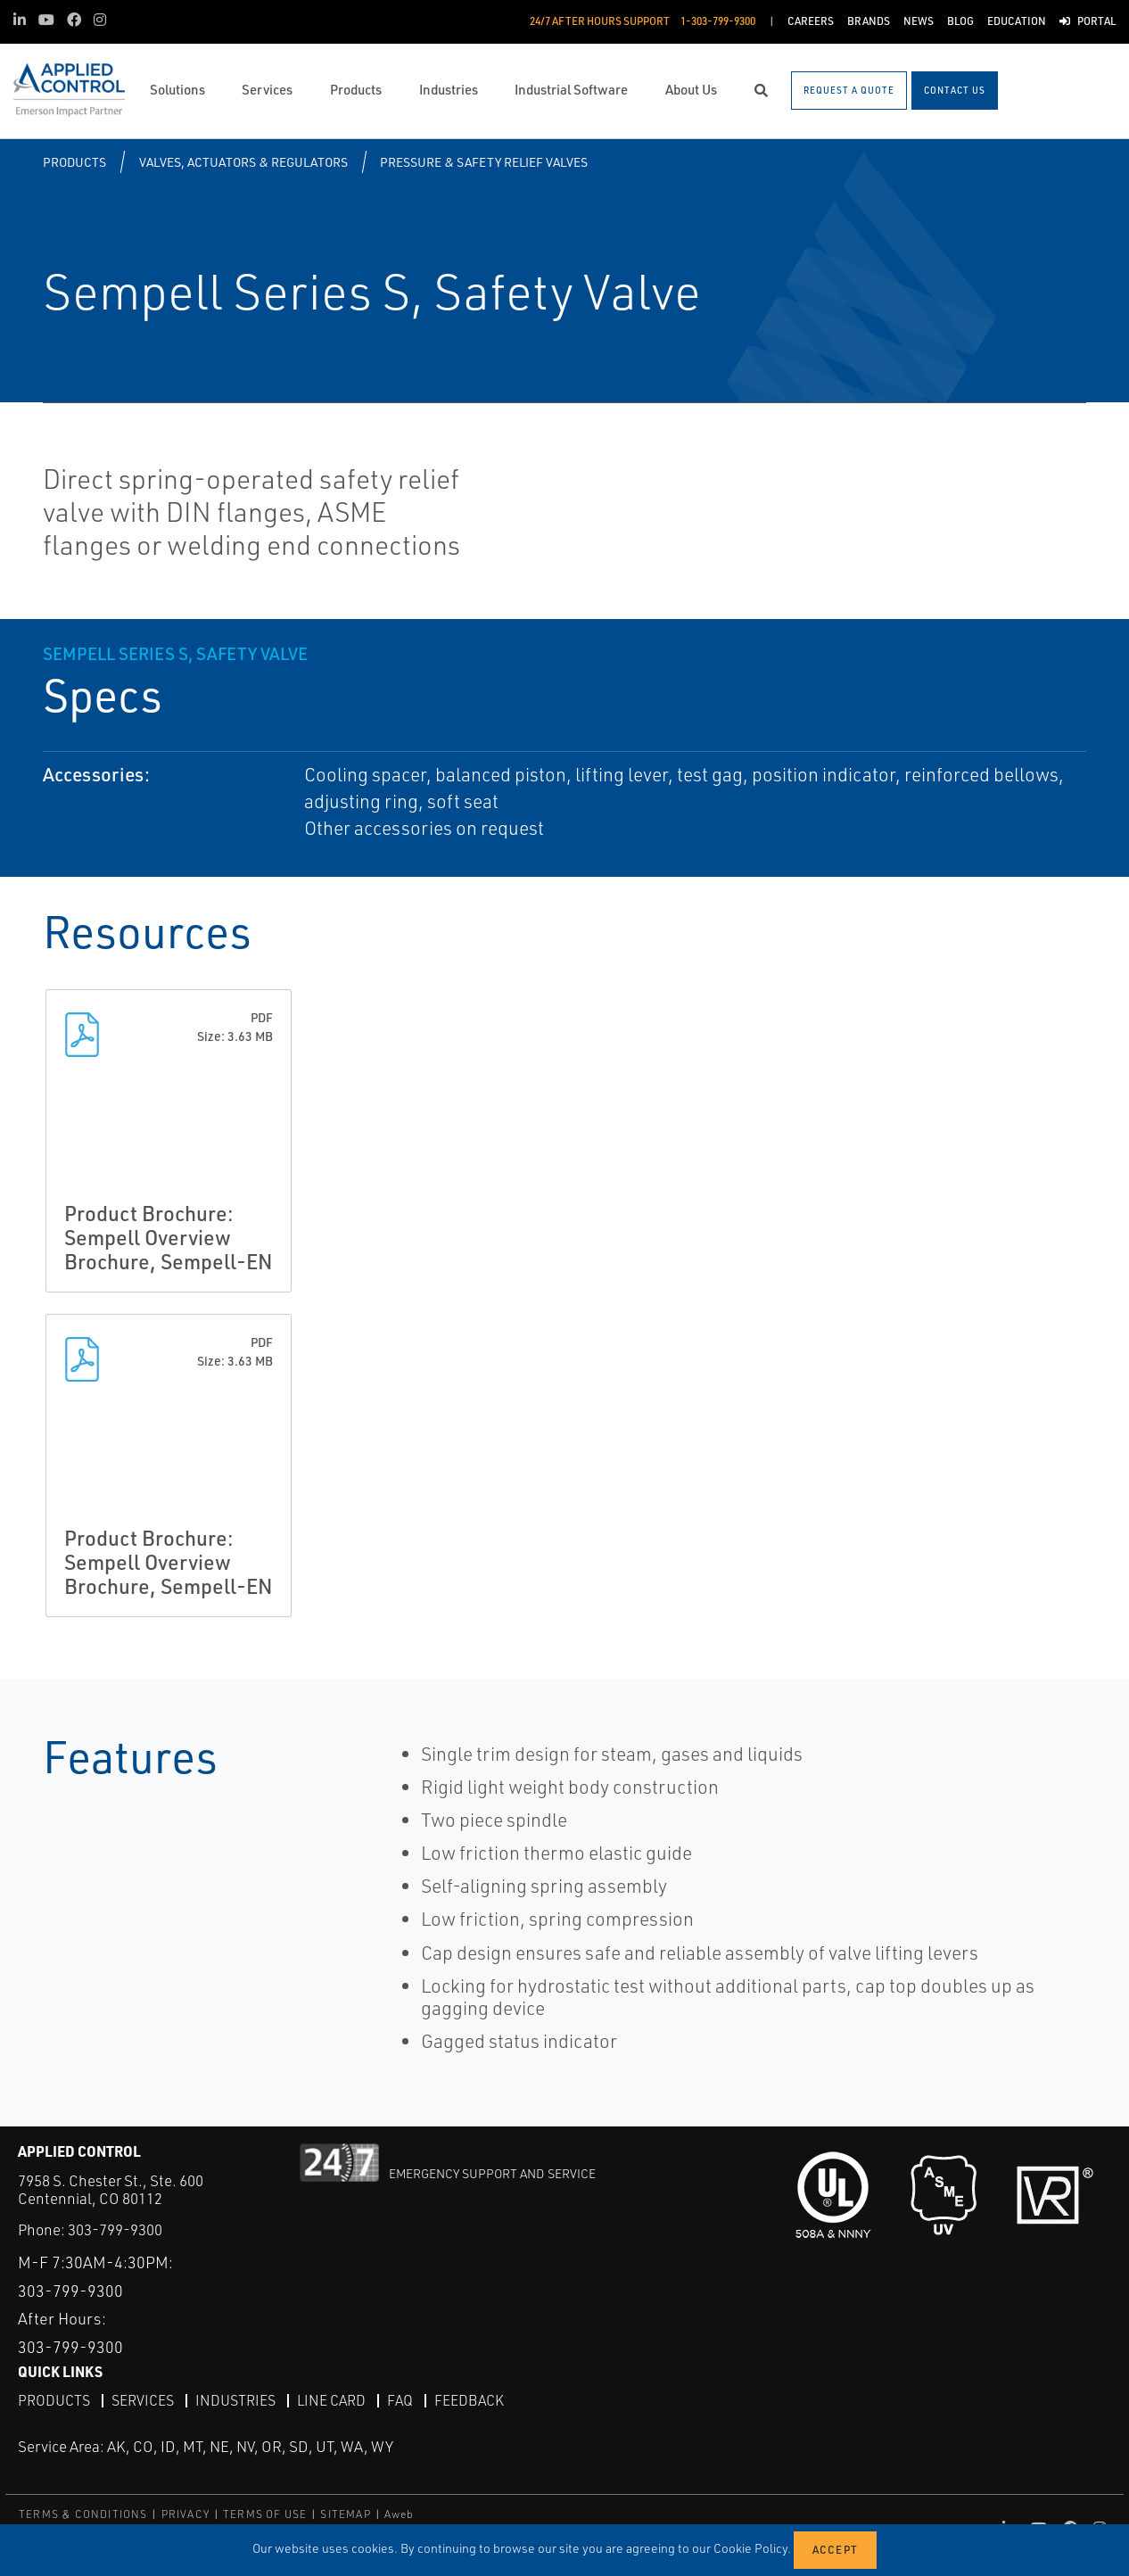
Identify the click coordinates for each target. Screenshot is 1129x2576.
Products (74, 161)
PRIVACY (185, 2513)
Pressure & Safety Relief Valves (484, 161)
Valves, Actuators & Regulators (243, 161)
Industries (235, 2400)
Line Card (331, 2400)
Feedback (469, 2400)
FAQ (400, 2400)
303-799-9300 (115, 2229)
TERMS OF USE (265, 2513)
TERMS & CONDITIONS (83, 2513)
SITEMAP (345, 2513)
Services (142, 2400)
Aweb (399, 2513)
